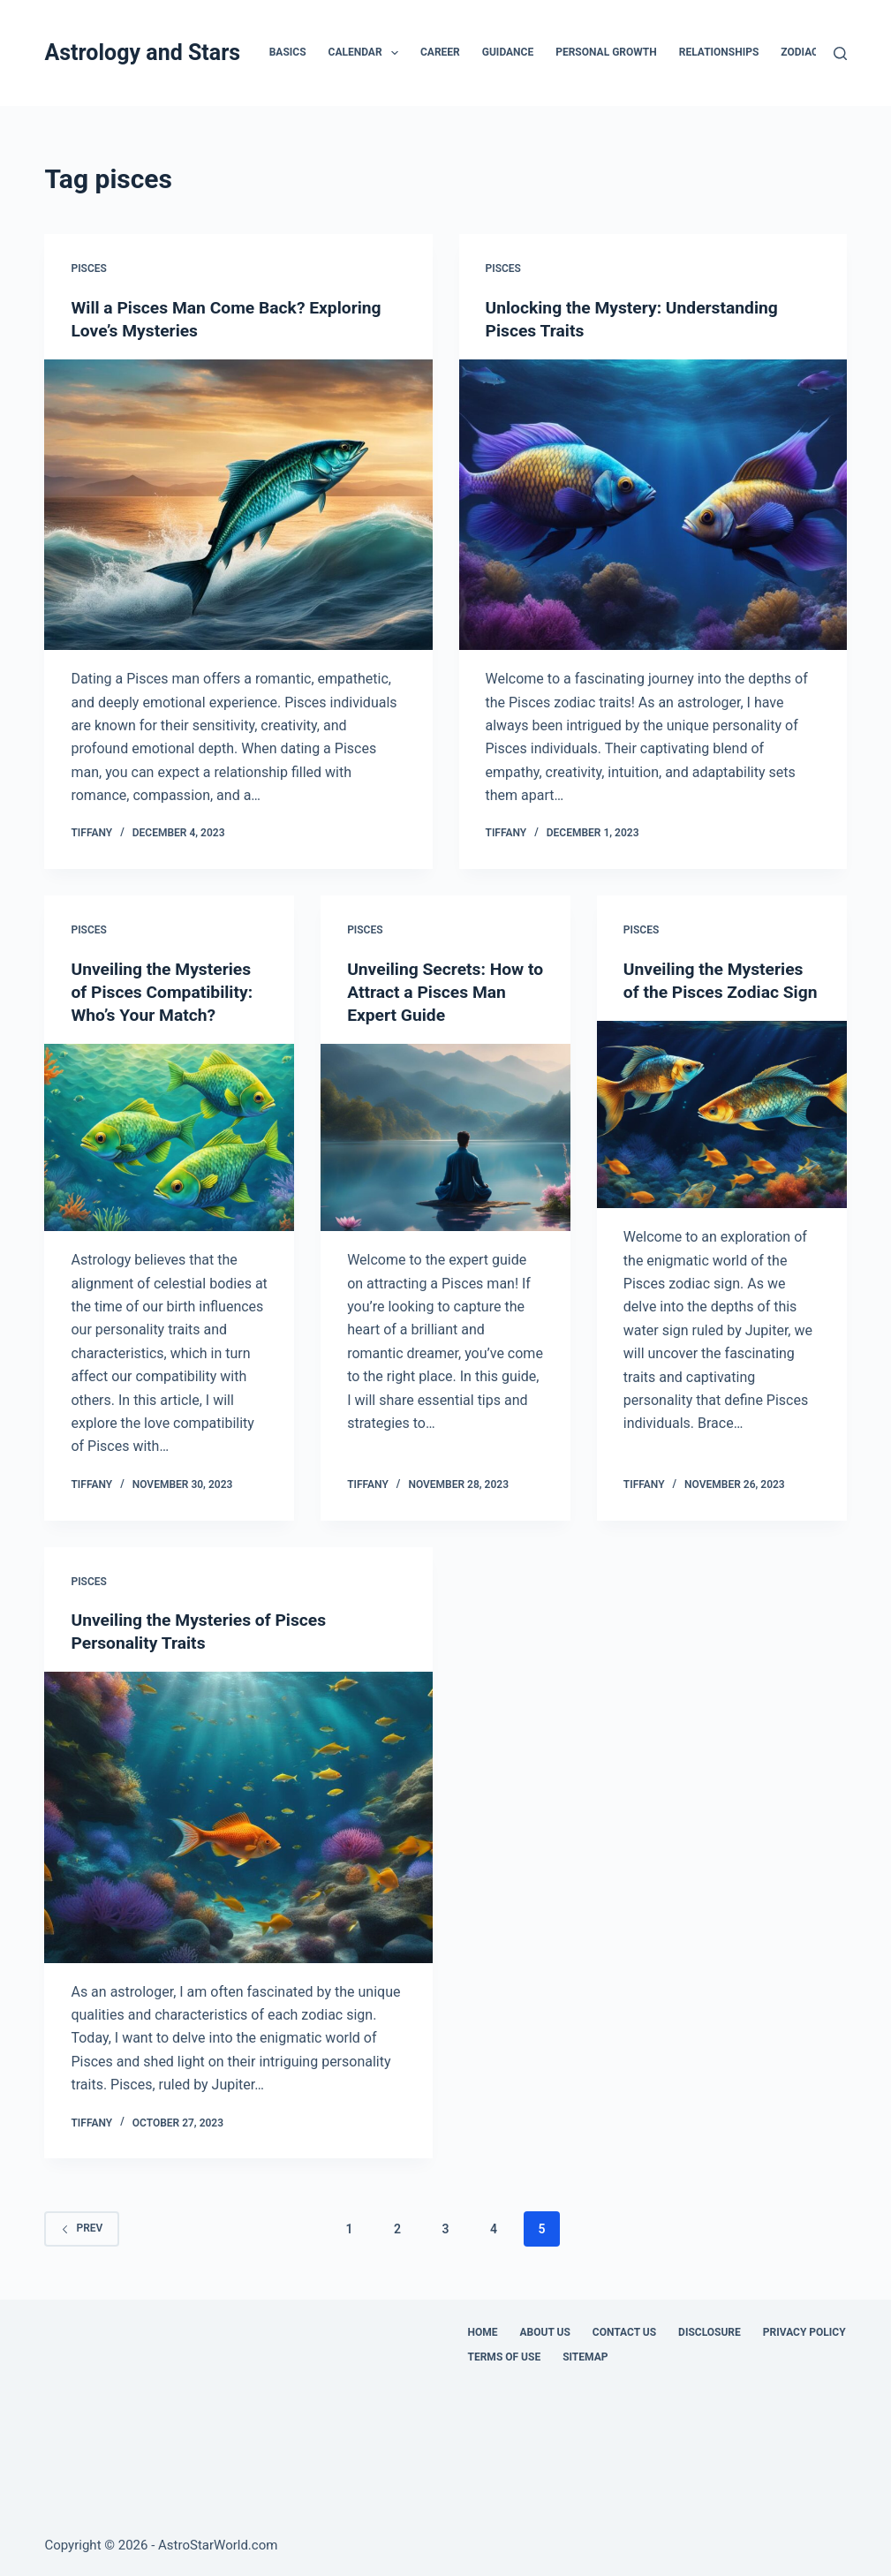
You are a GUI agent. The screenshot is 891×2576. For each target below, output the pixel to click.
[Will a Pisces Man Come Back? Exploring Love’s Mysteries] (238, 504)
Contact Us (624, 2332)
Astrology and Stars (142, 52)
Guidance (507, 52)
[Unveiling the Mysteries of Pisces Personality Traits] (238, 1817)
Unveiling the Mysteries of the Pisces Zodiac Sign (717, 991)
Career (440, 52)
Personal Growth (606, 52)
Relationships (719, 52)
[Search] (840, 53)
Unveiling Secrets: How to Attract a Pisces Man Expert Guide (439, 991)
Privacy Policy (804, 2332)
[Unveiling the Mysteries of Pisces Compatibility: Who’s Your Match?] (169, 1137)
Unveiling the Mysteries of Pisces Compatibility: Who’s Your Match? (165, 991)
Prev (81, 2228)
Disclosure (709, 2332)
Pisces (88, 268)
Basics (287, 52)
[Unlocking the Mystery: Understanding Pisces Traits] (653, 504)
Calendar (366, 53)
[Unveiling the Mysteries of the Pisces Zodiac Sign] (722, 1137)
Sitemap (585, 2357)
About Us (545, 2332)
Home (483, 2332)
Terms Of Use (504, 2357)
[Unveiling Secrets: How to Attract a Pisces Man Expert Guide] (445, 1137)
